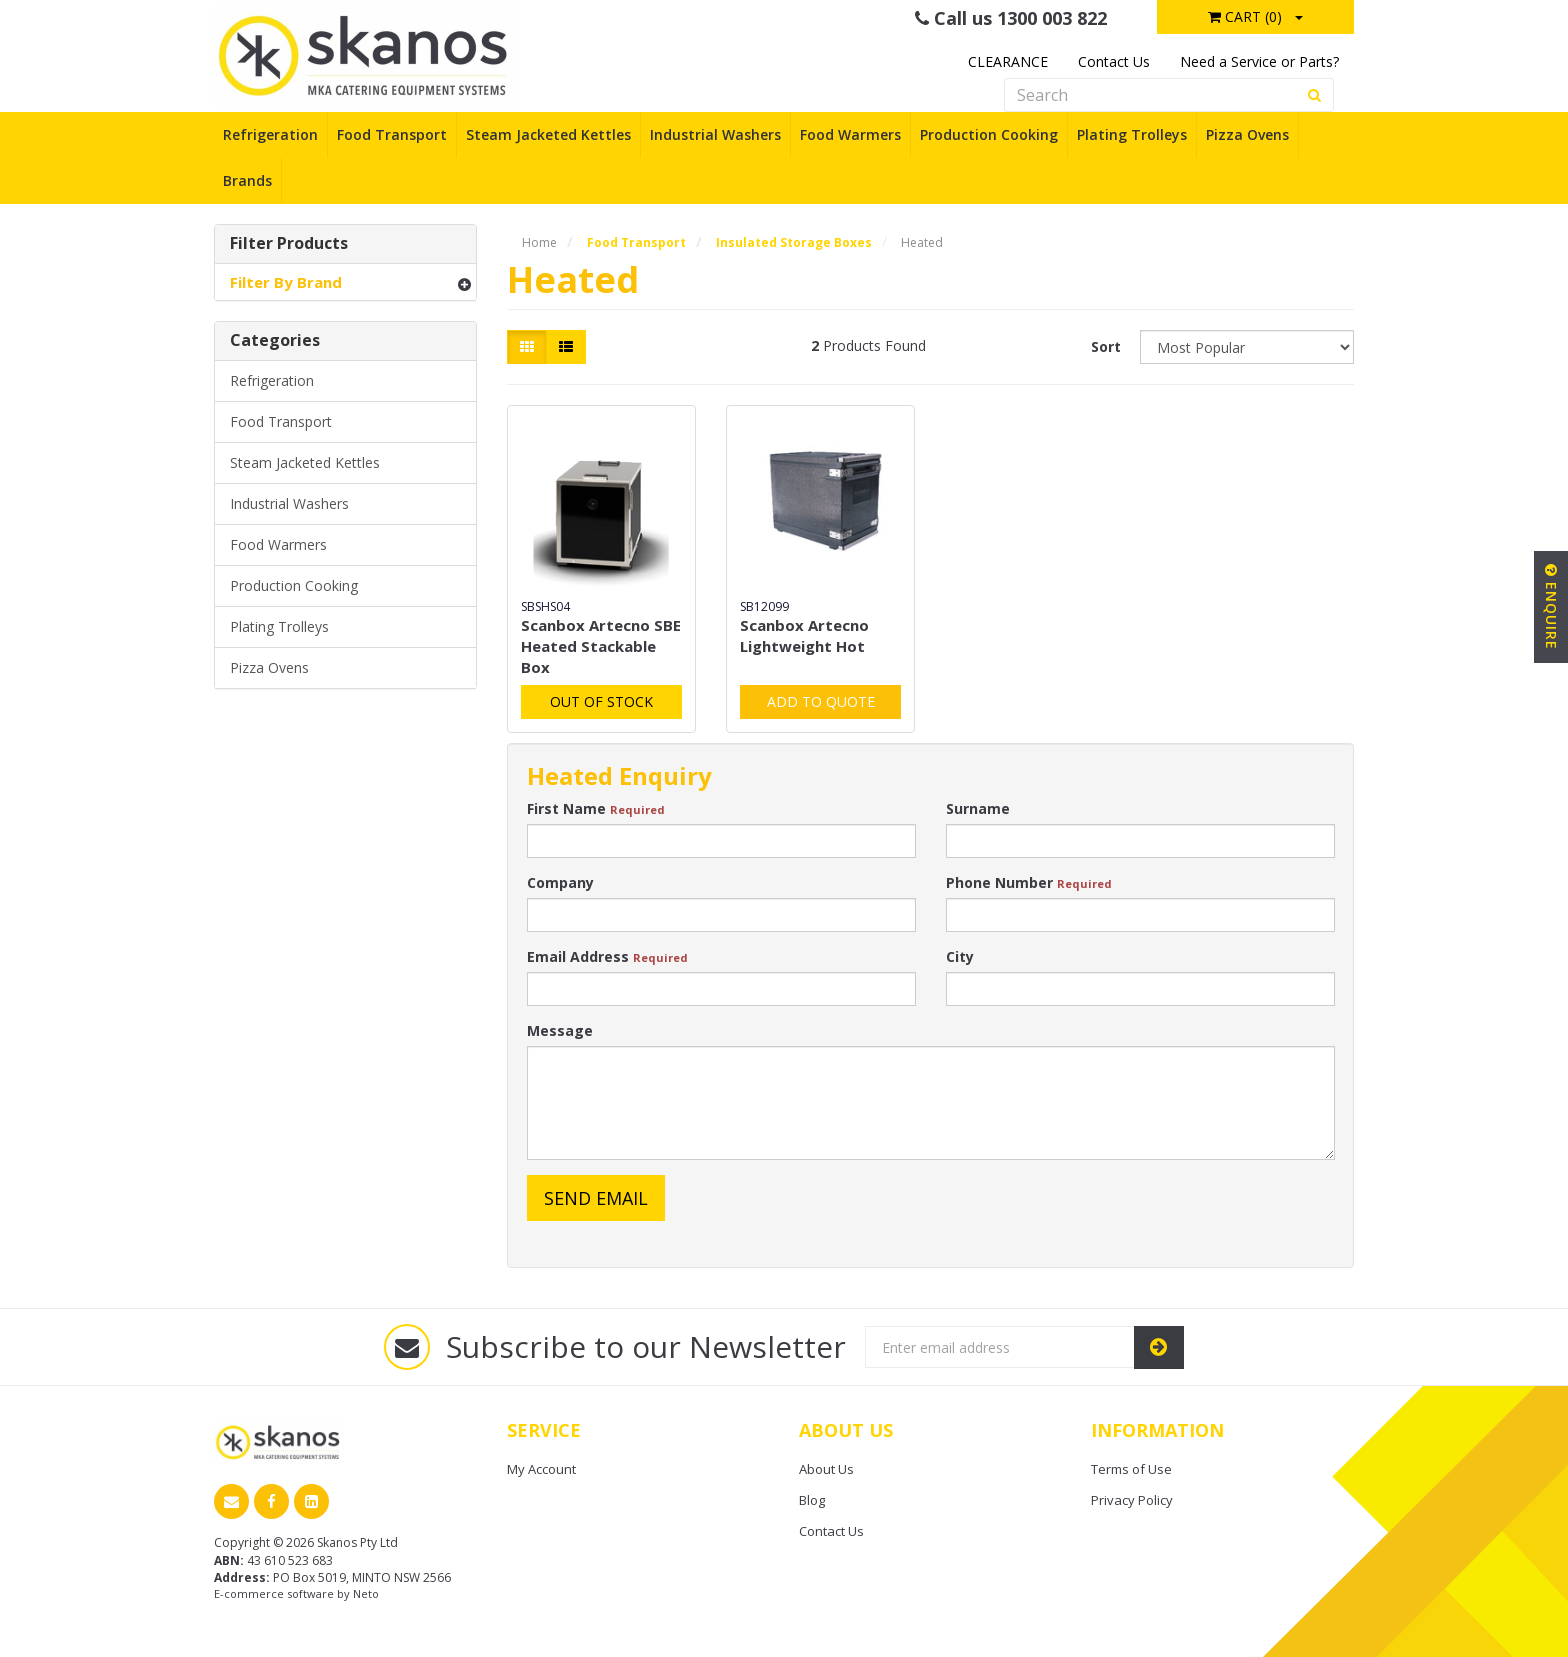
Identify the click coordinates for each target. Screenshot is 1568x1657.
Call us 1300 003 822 (1011, 18)
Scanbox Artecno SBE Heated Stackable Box (601, 646)
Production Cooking (989, 134)
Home (539, 242)
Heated (922, 242)
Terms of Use (1131, 1469)
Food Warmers (850, 134)
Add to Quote (821, 701)
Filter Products (289, 244)
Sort (1106, 346)
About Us (826, 1469)
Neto (366, 1593)
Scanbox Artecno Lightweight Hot (804, 635)
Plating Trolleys (1132, 134)
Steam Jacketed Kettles (548, 134)
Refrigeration (270, 134)
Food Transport (392, 134)
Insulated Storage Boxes (794, 242)
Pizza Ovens (1247, 134)
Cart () (1245, 16)
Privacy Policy (1132, 1500)
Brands (247, 180)
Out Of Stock (601, 701)
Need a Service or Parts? (1259, 61)
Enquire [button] (1551, 607)
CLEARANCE (1008, 61)
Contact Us (1114, 61)
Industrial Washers (715, 134)
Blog (812, 1500)
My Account (541, 1469)
